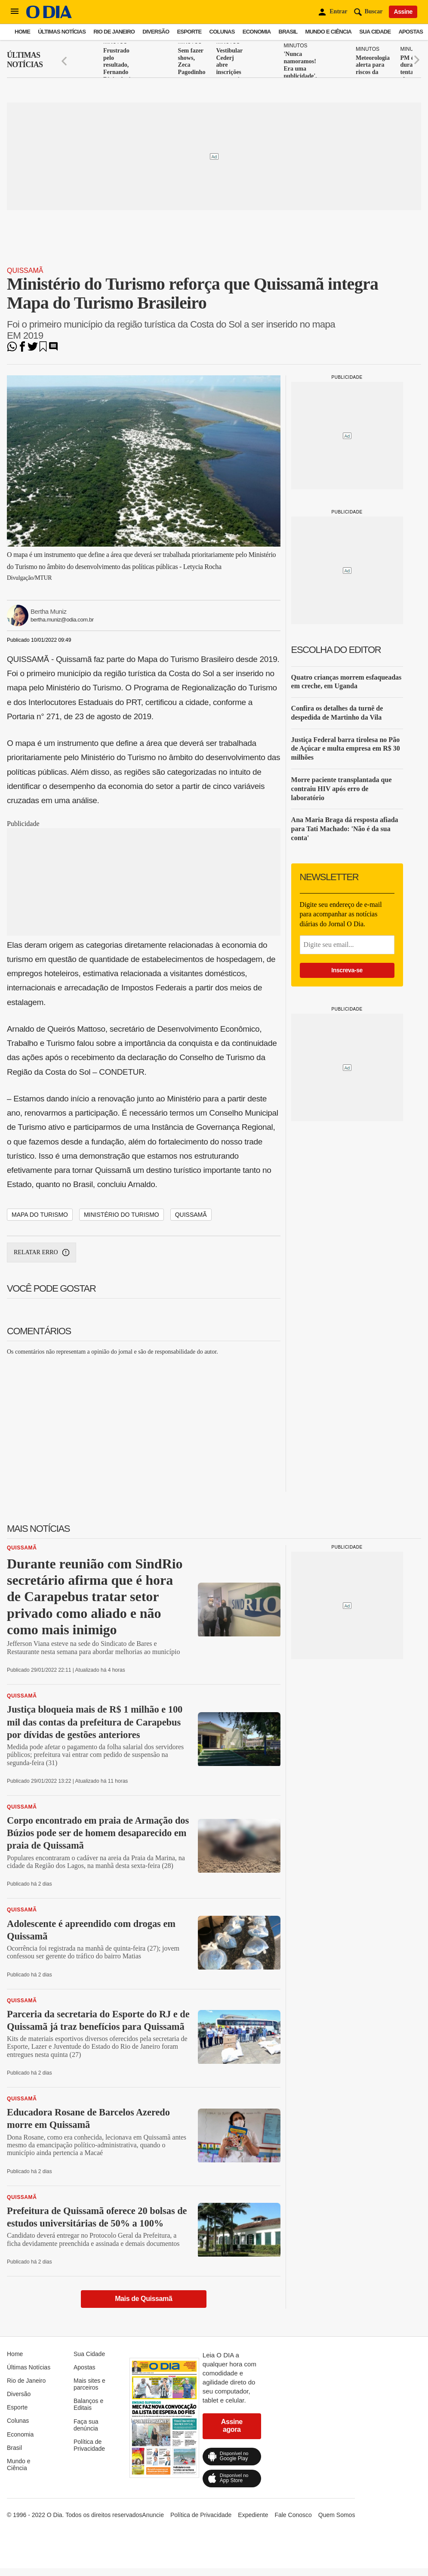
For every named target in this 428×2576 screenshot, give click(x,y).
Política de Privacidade (89, 2445)
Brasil (288, 31)
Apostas (410, 31)
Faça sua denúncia (86, 2425)
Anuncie (153, 2514)
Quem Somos (336, 2514)
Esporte (189, 31)
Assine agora (232, 2425)
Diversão (155, 31)
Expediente (253, 2514)
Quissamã (25, 270)
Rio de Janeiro (114, 31)
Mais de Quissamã (143, 2298)
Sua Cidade (375, 31)
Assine (403, 11)
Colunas (222, 31)
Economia (257, 31)
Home (22, 31)
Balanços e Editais (88, 2404)
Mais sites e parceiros (89, 2384)
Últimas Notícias (62, 31)
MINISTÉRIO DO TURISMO (121, 1214)
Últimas (25, 60)
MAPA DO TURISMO (40, 1214)
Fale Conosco (292, 2514)
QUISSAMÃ (191, 1214)
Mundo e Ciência (328, 31)
